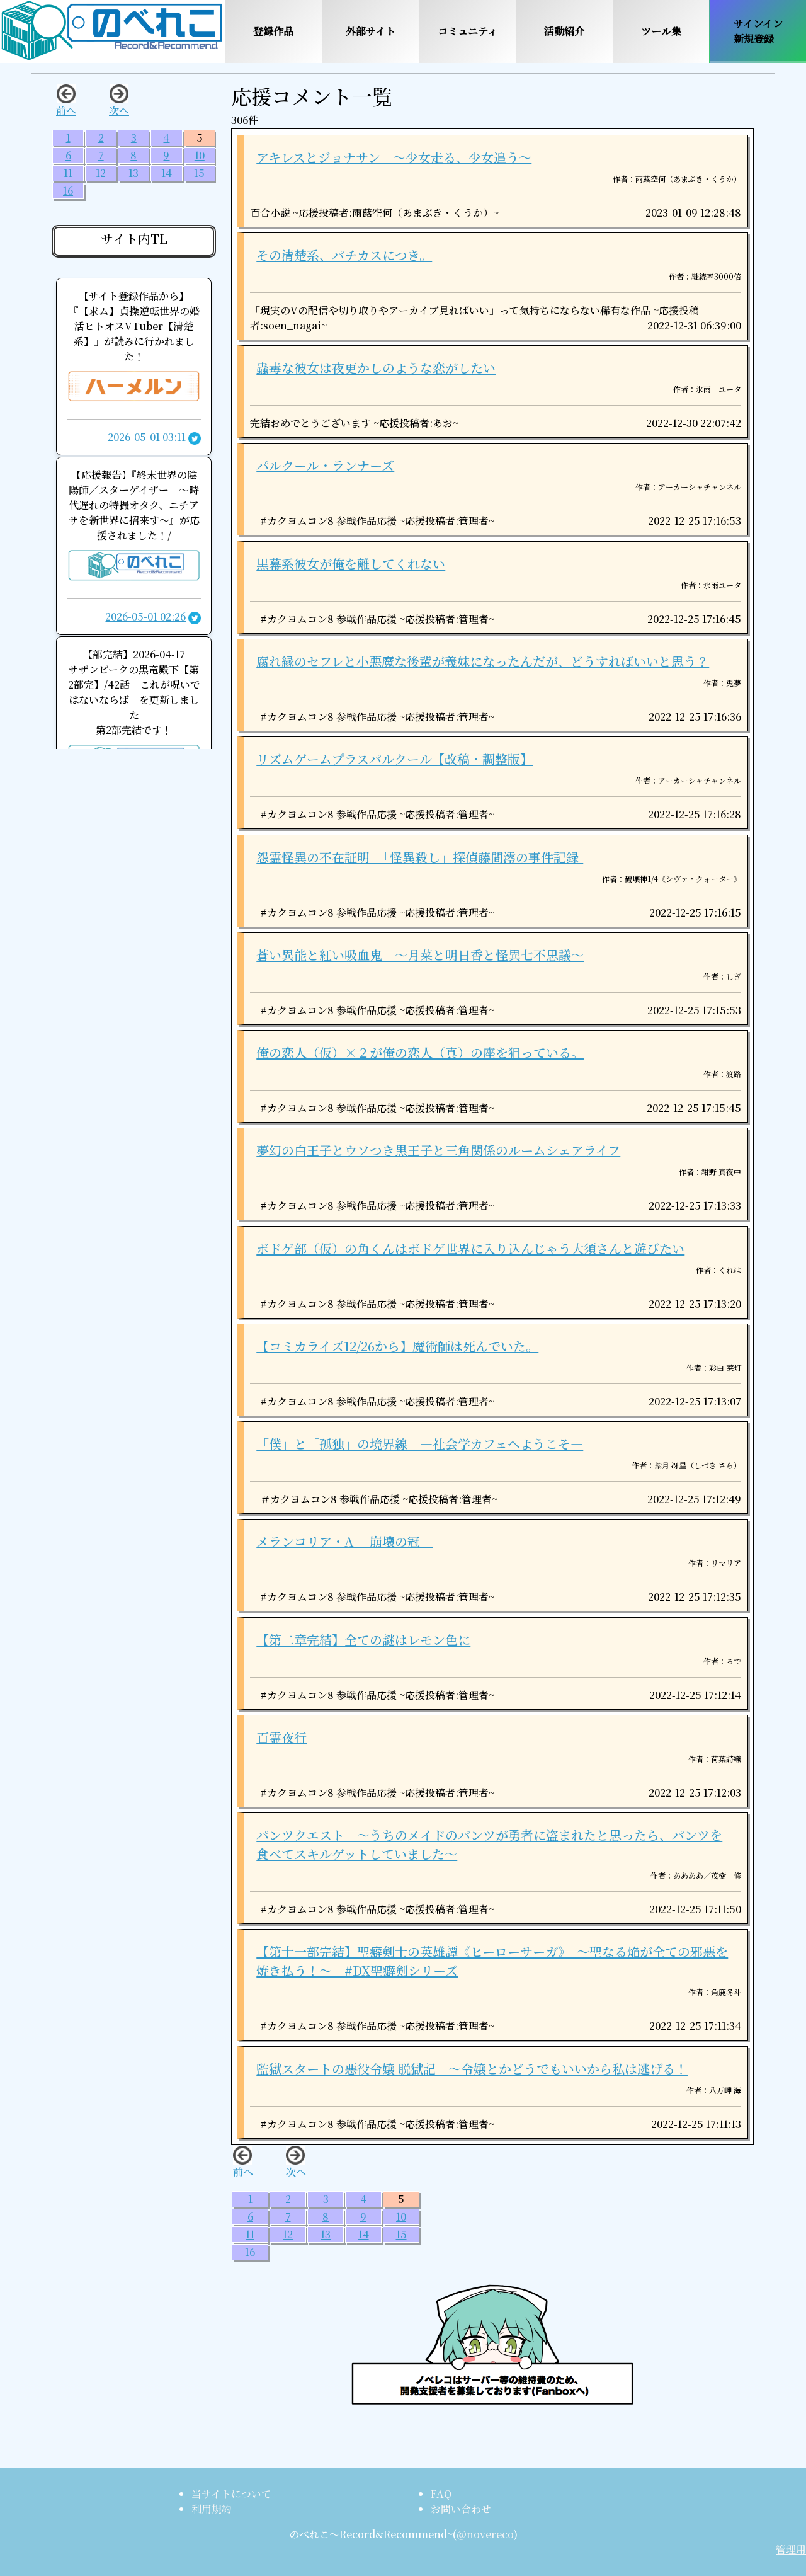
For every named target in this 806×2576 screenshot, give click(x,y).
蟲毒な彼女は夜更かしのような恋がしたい (376, 367)
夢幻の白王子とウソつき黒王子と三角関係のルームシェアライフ (438, 1150)
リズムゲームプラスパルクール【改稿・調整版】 (394, 759)
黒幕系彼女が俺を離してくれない (350, 563)
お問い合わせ (461, 2509)
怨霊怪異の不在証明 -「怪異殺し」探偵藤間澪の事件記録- (419, 857)
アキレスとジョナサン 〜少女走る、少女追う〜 (393, 157)
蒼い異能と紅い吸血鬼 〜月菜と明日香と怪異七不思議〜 (420, 955)
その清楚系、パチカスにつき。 (344, 255)
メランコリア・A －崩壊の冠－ (344, 1541)
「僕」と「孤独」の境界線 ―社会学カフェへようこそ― (419, 1443)
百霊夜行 (281, 1737)
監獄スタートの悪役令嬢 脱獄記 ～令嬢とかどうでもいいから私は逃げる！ (472, 2068)
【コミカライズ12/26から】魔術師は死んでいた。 (397, 1346)
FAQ (441, 2494)
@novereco (485, 2534)
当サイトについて (231, 2494)
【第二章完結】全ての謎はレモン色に (363, 1639)
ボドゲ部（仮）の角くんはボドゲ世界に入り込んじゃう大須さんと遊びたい (470, 1248)
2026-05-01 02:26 (145, 616)
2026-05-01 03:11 (147, 437)
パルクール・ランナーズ (325, 465)
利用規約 (211, 2509)
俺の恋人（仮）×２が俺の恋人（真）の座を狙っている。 (420, 1052)
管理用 (791, 2549)
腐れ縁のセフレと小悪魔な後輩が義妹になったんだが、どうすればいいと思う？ (482, 661)
